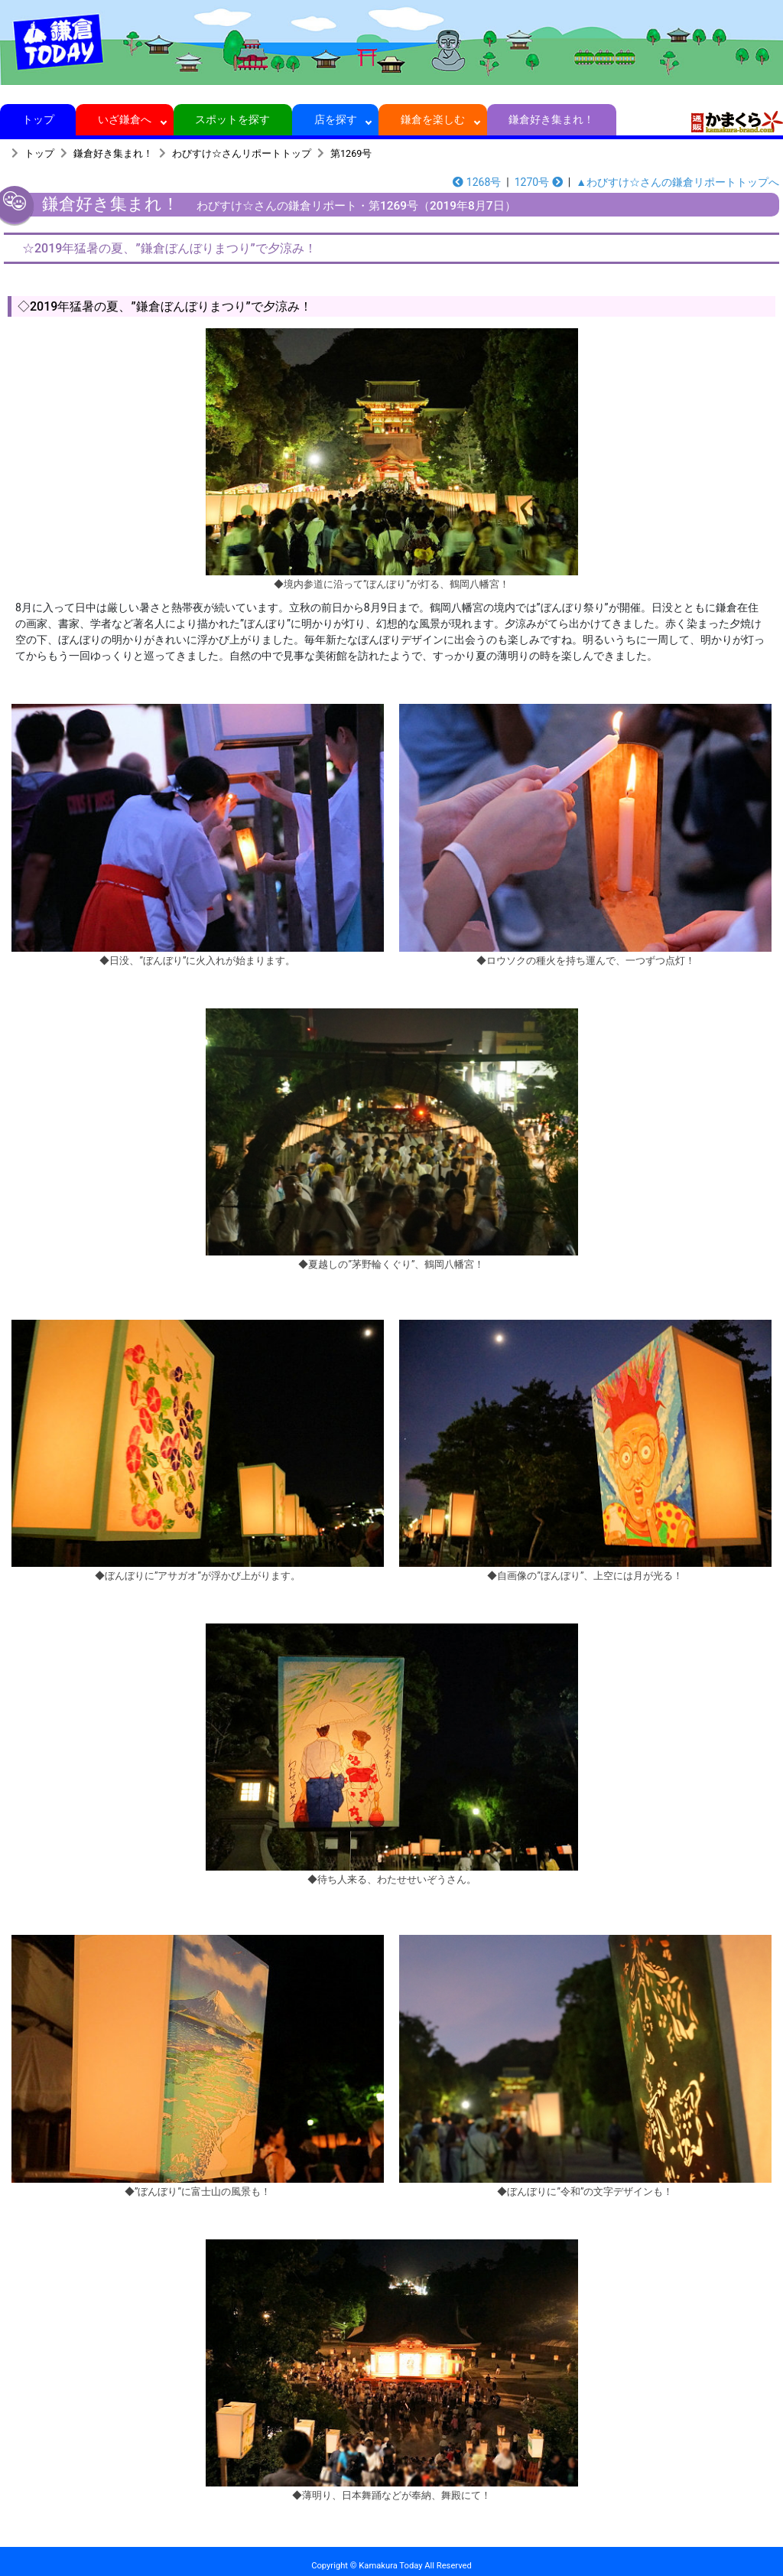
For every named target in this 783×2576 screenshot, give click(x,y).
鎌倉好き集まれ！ (551, 119)
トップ (38, 119)
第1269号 (351, 153)
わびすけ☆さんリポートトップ (241, 153)
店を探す (335, 119)
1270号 (539, 182)
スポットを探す (233, 119)
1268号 (477, 182)
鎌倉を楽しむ (433, 119)
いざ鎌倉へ (125, 119)
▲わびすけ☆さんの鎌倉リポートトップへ (677, 182)
